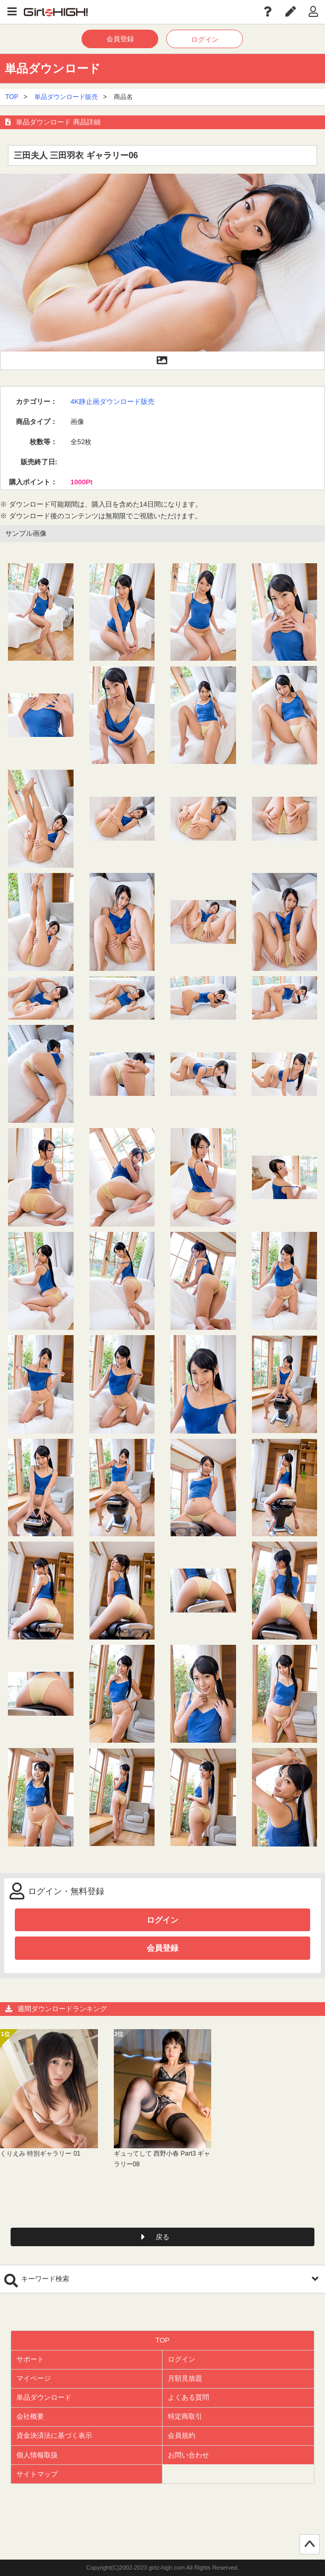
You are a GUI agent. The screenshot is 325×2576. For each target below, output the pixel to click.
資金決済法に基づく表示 (54, 2435)
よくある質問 (188, 2397)
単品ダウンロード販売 (66, 97)
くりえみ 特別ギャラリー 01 (40, 2153)
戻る (162, 2237)
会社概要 (30, 2416)
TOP (11, 97)
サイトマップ (37, 2474)
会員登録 (120, 39)
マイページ (33, 2378)
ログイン (205, 39)
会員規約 (181, 2435)
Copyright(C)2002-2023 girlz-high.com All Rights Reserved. (162, 2567)
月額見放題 (185, 2378)
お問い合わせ (188, 2455)
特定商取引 (185, 2416)
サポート (30, 2359)
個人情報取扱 (37, 2455)
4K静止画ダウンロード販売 (112, 402)
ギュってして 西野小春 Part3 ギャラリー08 (162, 2159)
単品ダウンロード (43, 2397)
